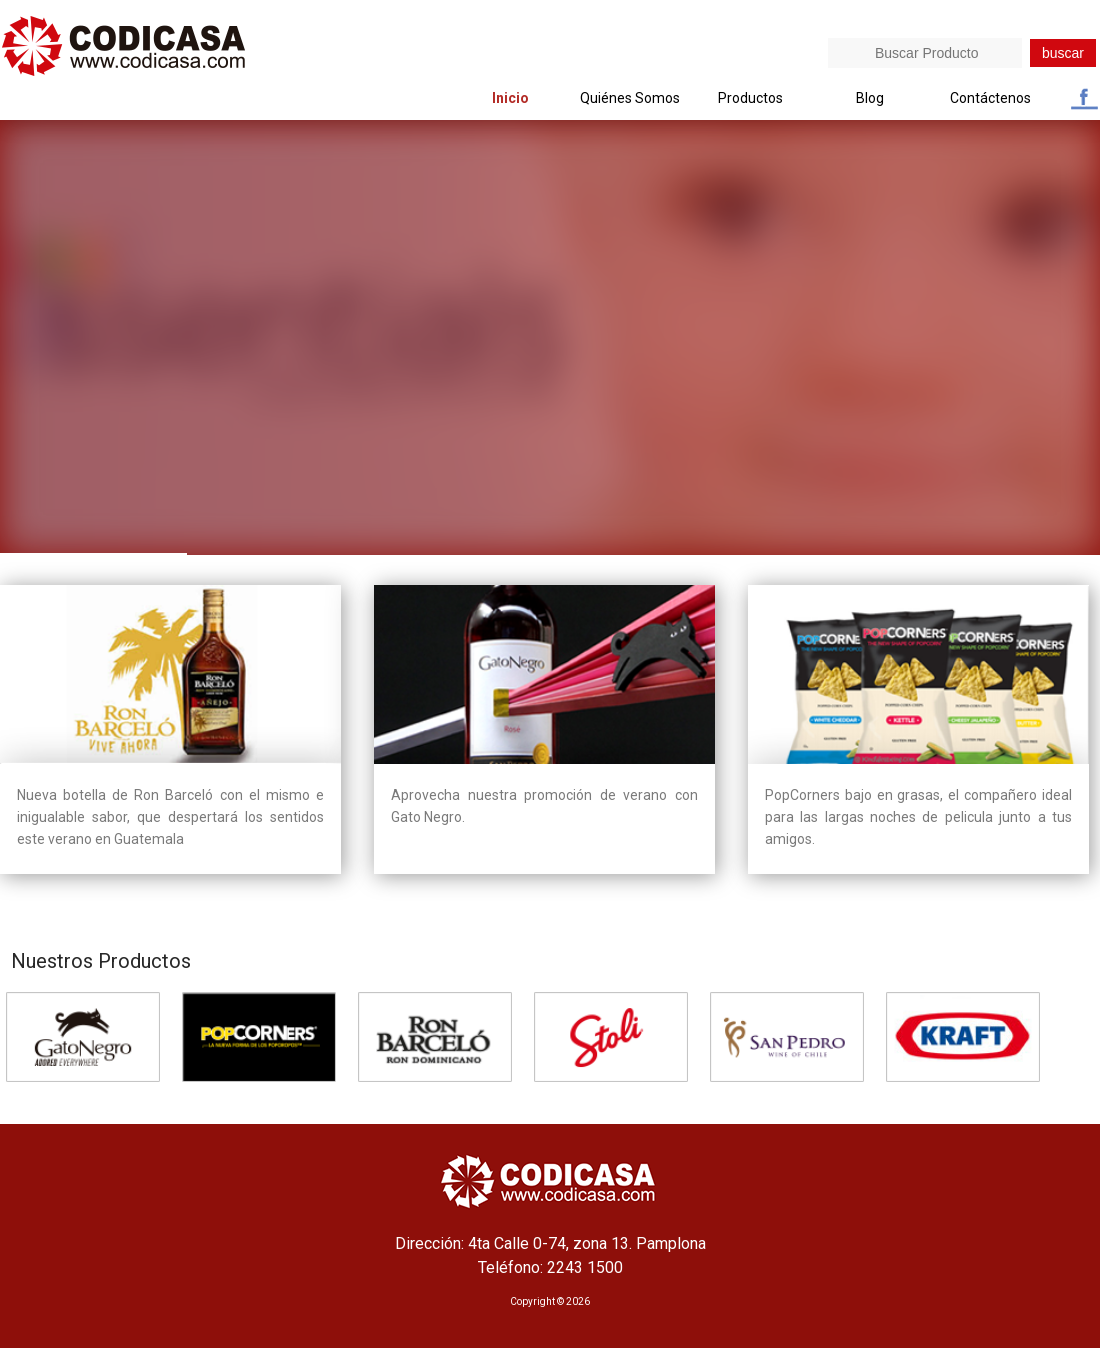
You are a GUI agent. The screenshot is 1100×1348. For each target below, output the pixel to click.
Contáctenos (990, 98)
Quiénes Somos (630, 98)
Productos (750, 98)
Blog (870, 98)
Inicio (510, 98)
